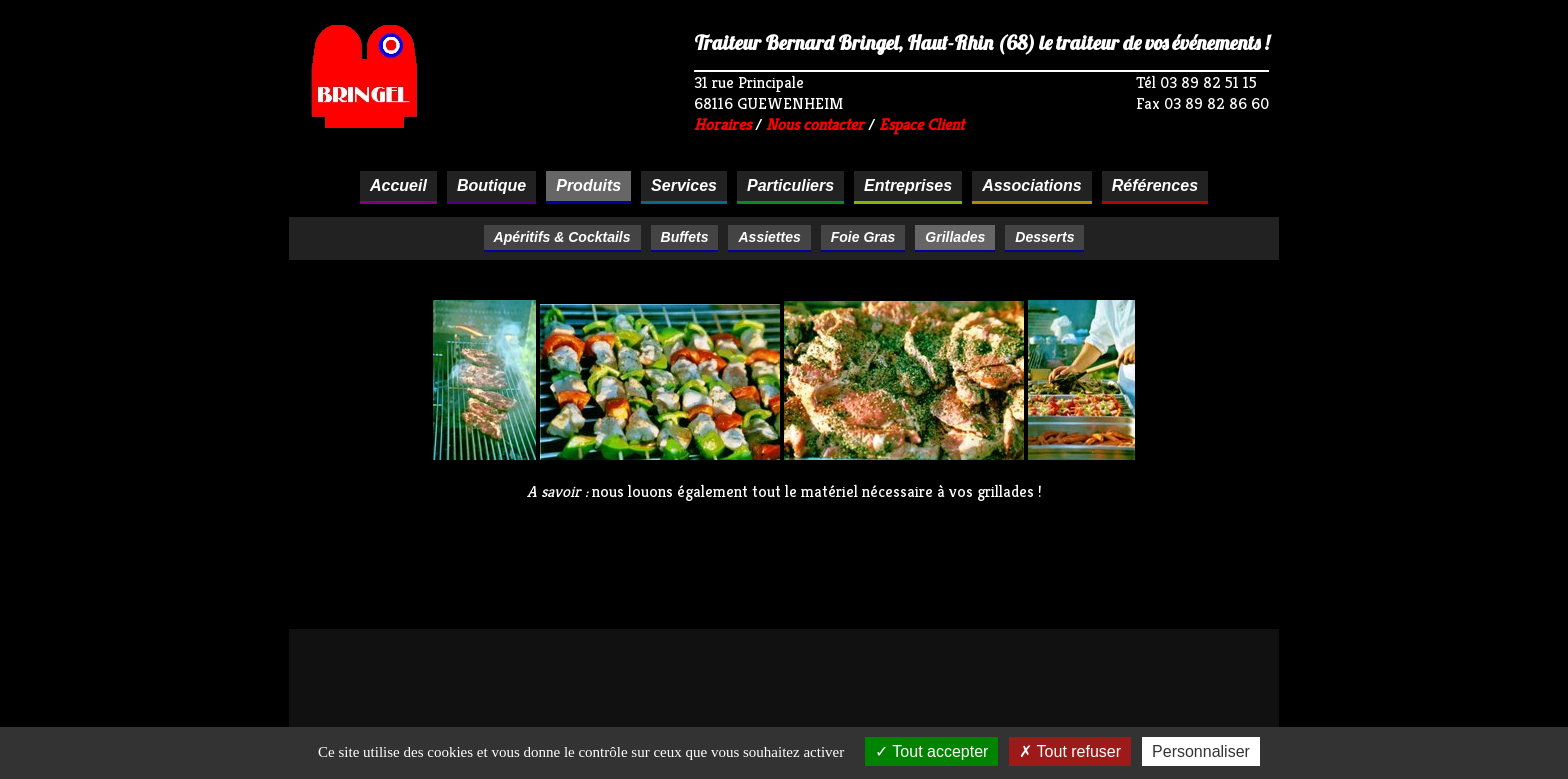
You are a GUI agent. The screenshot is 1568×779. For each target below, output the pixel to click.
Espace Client (921, 124)
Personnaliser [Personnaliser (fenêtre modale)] (1201, 751)
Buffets (685, 237)
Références (1155, 185)
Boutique (491, 185)
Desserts (1044, 237)
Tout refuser (1070, 751)
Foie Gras (863, 237)
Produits (588, 185)
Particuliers (790, 185)
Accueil (398, 185)
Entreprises (908, 185)
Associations (1032, 185)
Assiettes (769, 237)
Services (684, 185)
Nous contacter (815, 124)
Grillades (955, 237)
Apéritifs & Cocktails (562, 237)
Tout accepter (931, 751)
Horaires (722, 124)
